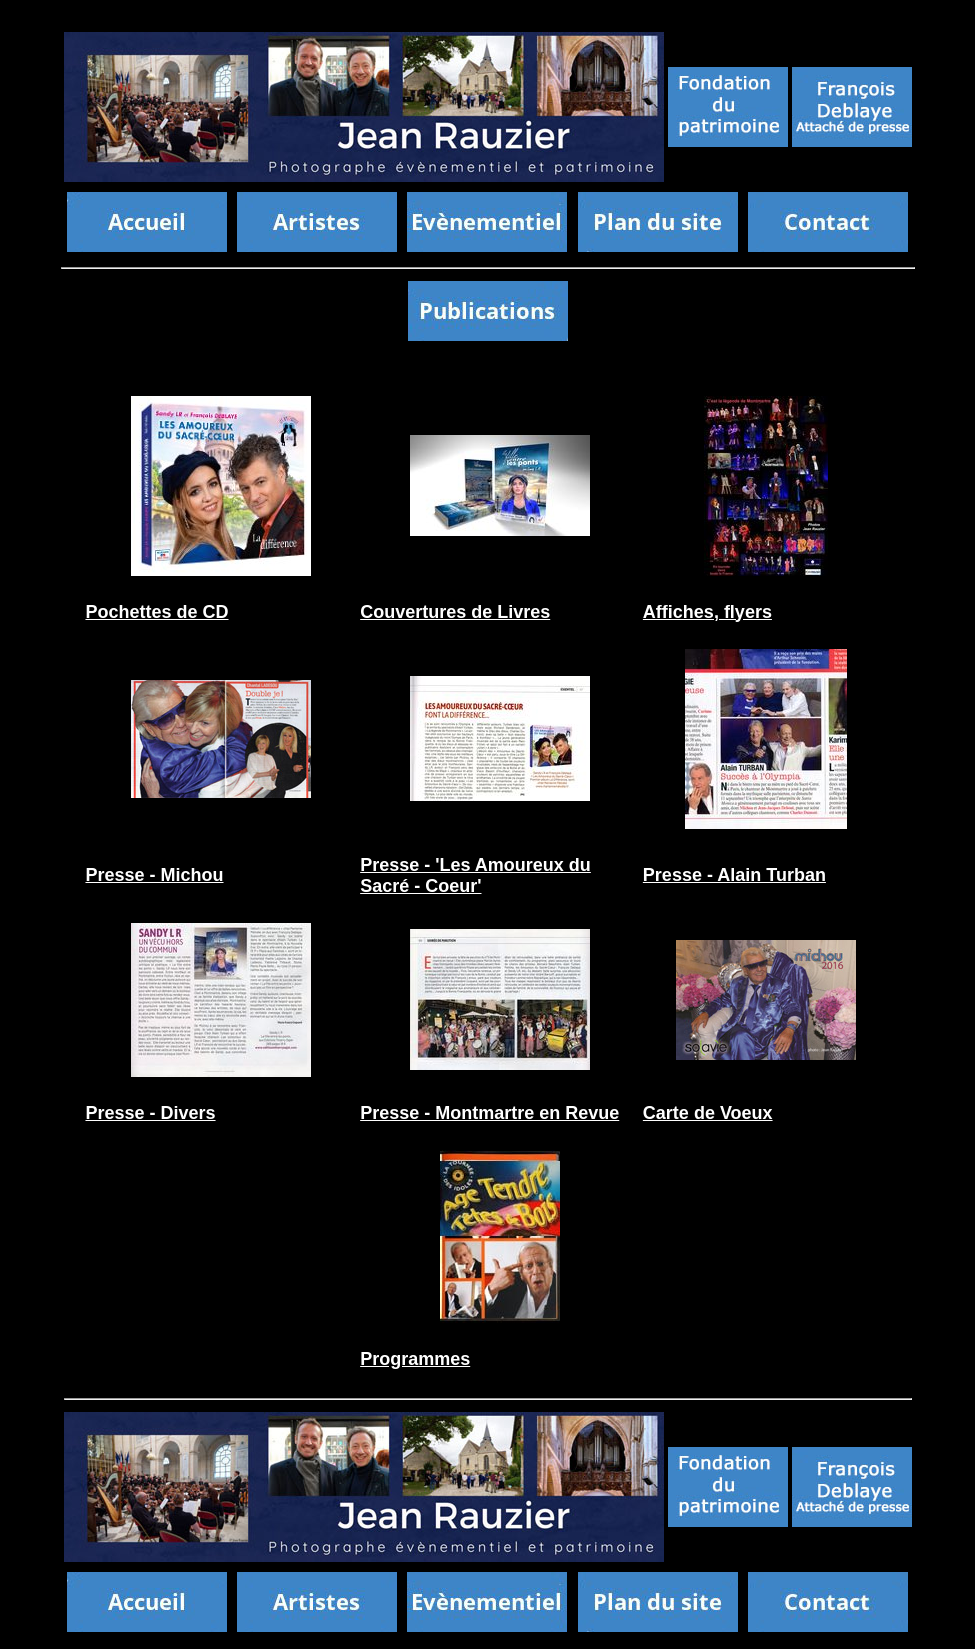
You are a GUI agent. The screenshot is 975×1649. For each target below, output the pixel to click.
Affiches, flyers (707, 612)
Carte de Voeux (708, 1113)
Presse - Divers (150, 1113)
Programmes (415, 1359)
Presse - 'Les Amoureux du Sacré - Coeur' (475, 875)
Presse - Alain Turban (734, 875)
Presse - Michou (154, 875)
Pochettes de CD (156, 612)
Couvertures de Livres (455, 612)
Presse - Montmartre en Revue (489, 1113)
